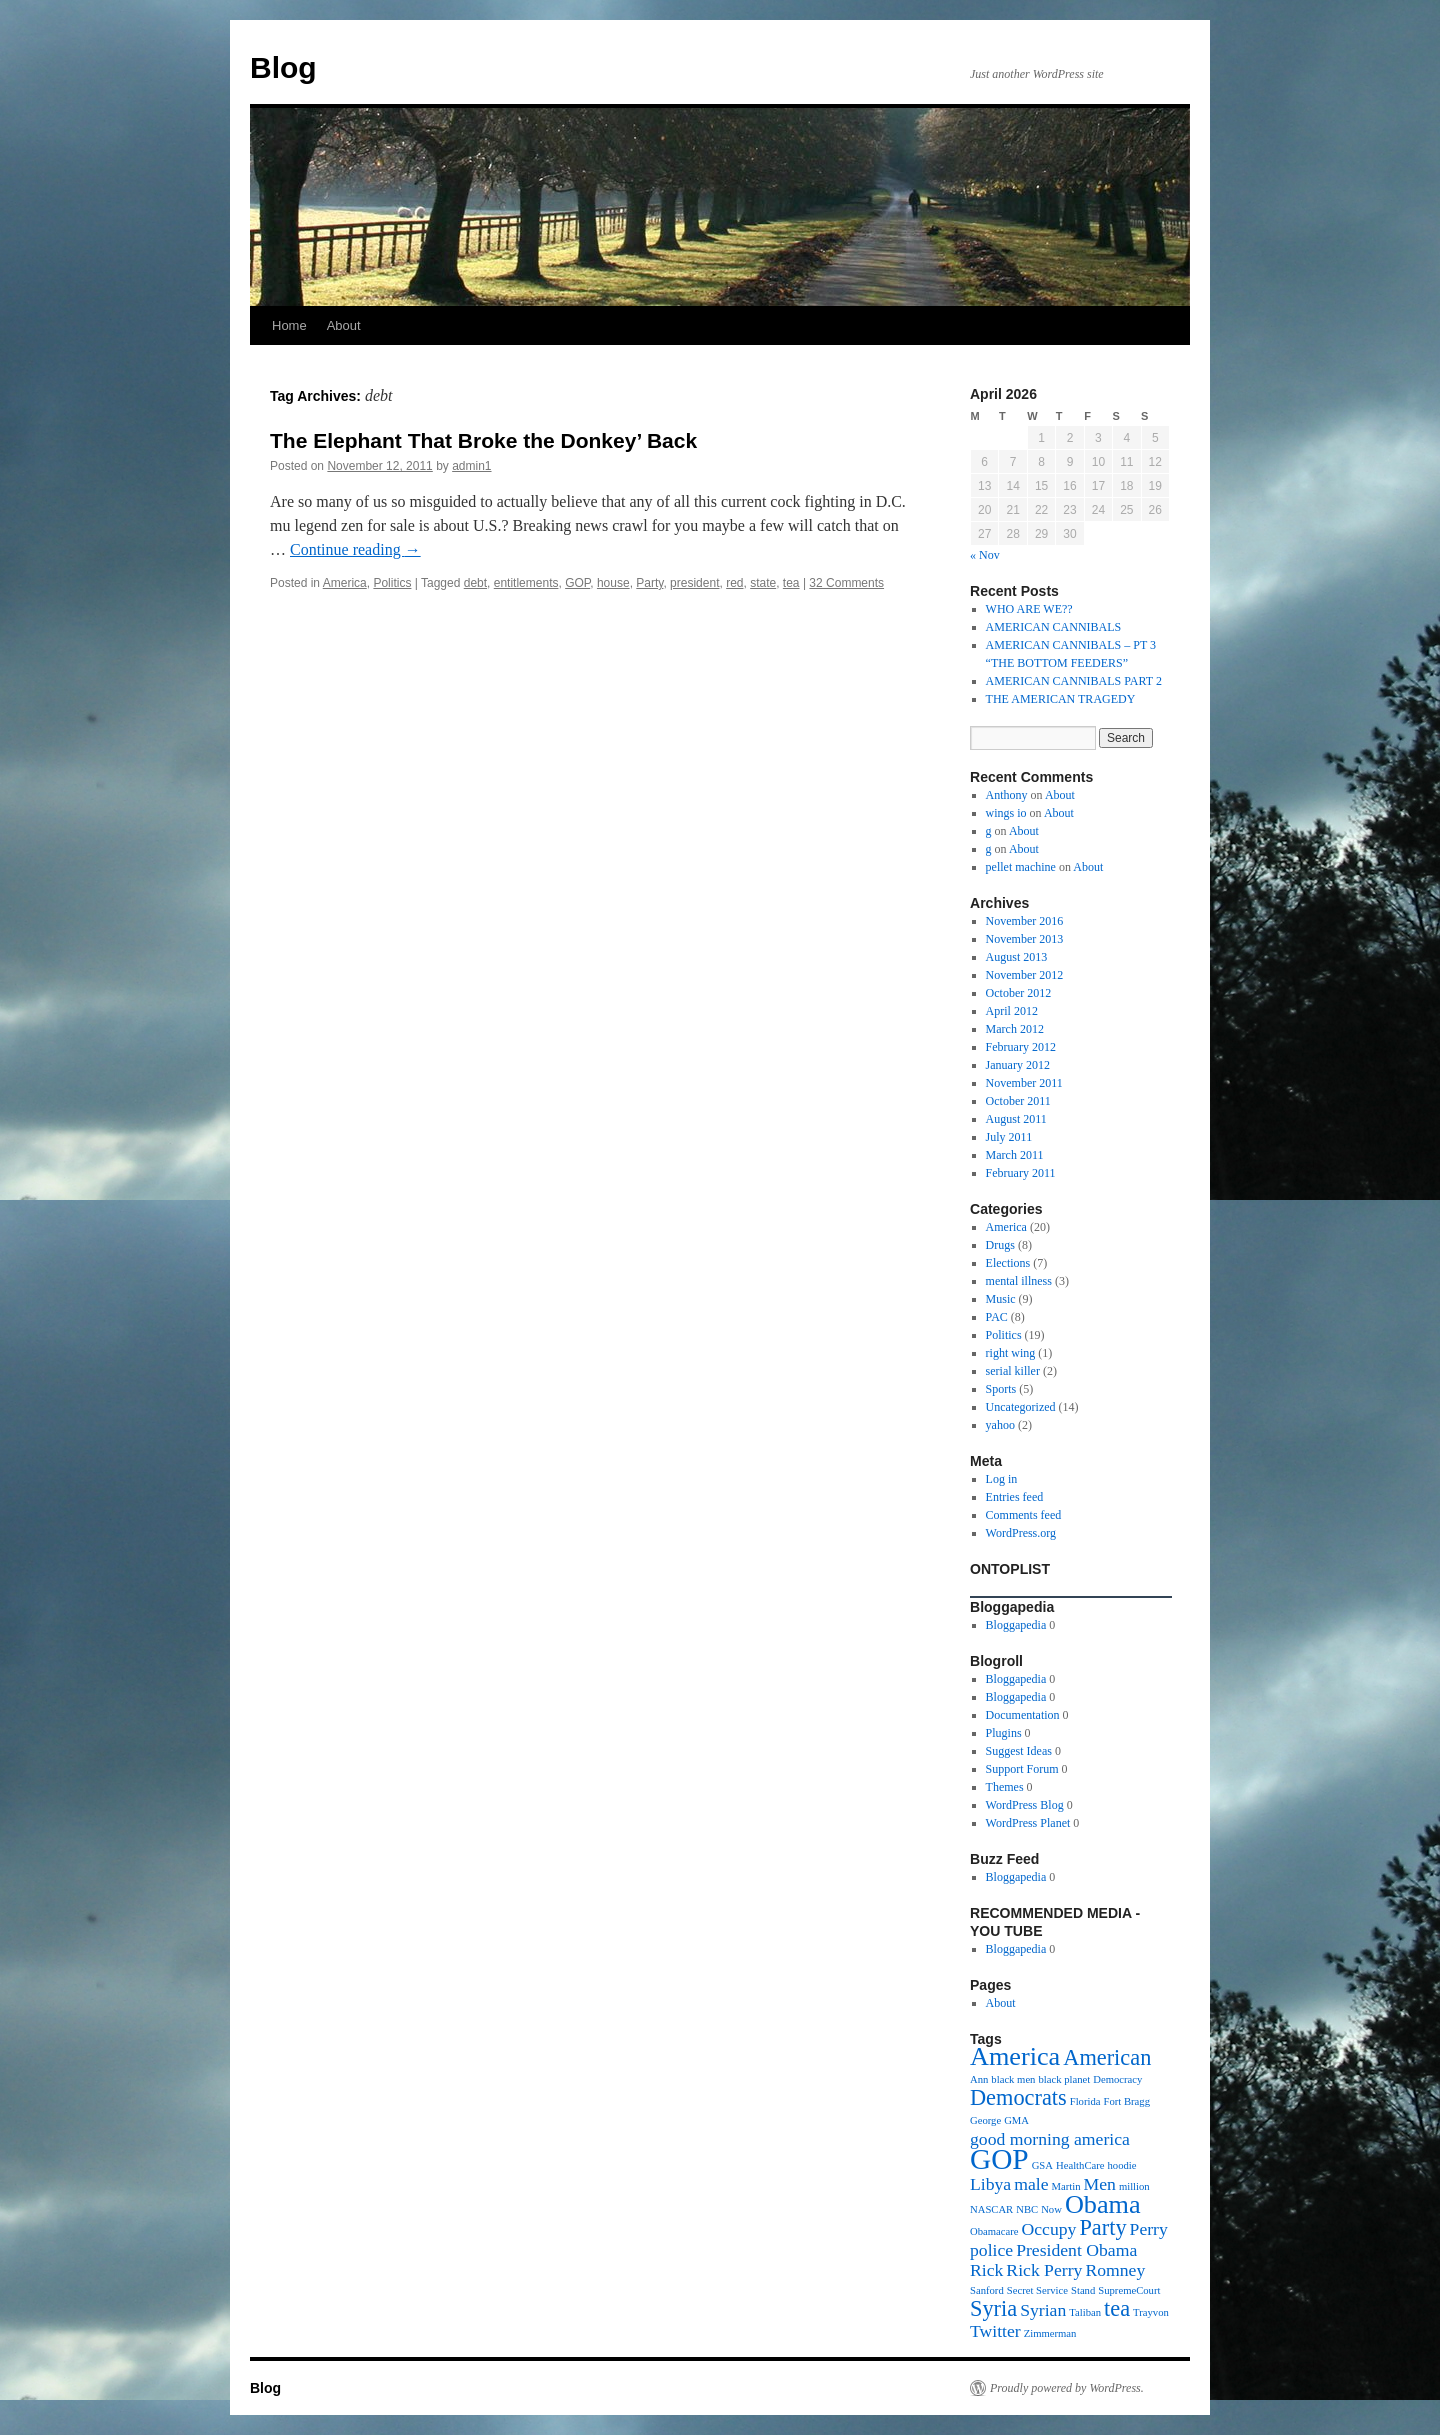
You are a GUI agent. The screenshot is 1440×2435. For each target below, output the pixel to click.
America (345, 583)
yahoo (1000, 1425)
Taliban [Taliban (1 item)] (1085, 2312)
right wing (1011, 1353)
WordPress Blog (1025, 1805)
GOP (577, 583)
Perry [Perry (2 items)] (1149, 2229)
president (694, 583)
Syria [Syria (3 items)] (993, 2308)
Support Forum (1022, 1769)
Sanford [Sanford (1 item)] (987, 2290)
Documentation (1023, 1715)
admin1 (471, 466)
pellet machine (1021, 867)
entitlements (526, 583)
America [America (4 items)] (1015, 2056)
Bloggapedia (1016, 1625)
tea (791, 583)
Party (649, 583)
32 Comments (846, 583)
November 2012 (1025, 975)
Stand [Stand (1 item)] (1083, 2290)
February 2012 (1021, 1047)
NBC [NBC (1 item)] (1027, 2209)
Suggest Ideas (1019, 1751)
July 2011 (1009, 1137)
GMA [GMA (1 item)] (1016, 2120)
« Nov (985, 555)
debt (475, 583)
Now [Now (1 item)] (1051, 2209)
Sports (1001, 1389)
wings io (1006, 813)
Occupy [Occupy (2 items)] (1049, 2229)
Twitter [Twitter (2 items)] (995, 2331)
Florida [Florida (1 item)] (1085, 2101)
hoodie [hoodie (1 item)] (1122, 2165)
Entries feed (1015, 1497)
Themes (1005, 1787)
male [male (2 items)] (1031, 2184)
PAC (997, 1317)
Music (1001, 1299)
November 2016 (1025, 921)
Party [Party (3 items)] (1102, 2227)
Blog (283, 67)
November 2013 (1025, 939)
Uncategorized (1021, 1407)
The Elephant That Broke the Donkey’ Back (483, 440)
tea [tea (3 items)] (1117, 2308)
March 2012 (1015, 1029)
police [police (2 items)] (991, 2250)
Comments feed (1024, 1515)
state (763, 583)
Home (289, 325)
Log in (1002, 1479)
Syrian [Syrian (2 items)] (1043, 2310)
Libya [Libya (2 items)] (990, 2184)
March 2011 (1015, 1155)
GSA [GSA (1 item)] (1042, 2165)
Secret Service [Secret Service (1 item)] (1037, 2290)
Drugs (1000, 1245)
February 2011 (1021, 1173)
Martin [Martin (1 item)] (1066, 2186)
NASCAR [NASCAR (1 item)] (991, 2209)
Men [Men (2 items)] (1100, 2184)
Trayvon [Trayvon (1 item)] (1151, 2312)
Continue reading (355, 549)
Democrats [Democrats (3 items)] (1018, 2097)
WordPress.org (1021, 1533)
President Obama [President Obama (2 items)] (1076, 2250)
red (734, 583)
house (613, 583)
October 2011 (1018, 1101)
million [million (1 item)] (1134, 2186)
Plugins (1004, 1733)
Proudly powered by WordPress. (1067, 2388)
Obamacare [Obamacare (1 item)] (994, 2231)
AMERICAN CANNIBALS (1054, 627)
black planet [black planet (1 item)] (1064, 2079)
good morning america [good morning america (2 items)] (1050, 2139)
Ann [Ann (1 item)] (979, 2079)
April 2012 (1012, 1011)
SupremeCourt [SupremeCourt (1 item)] (1129, 2290)
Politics (392, 583)
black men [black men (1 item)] (1013, 2079)
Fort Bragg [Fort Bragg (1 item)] (1127, 2101)
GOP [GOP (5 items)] (999, 2159)
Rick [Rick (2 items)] (986, 2270)
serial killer (1013, 1371)
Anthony (1007, 795)
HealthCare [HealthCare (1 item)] (1080, 2165)
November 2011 (1024, 1083)
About (344, 325)
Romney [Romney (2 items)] (1115, 2270)
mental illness (1019, 1281)
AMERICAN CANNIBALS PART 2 (1074, 681)
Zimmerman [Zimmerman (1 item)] (1050, 2333)
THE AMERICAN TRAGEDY (1061, 699)
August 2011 (1016, 1119)
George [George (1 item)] (985, 2120)
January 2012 (1018, 1065)
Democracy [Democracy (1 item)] (1117, 2079)
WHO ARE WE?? (1029, 609)
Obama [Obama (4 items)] (1103, 2204)
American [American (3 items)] (1107, 2057)
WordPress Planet (1028, 1823)
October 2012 (1019, 993)
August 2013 (1017, 957)
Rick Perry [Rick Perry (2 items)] (1044, 2270)
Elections (1008, 1263)
